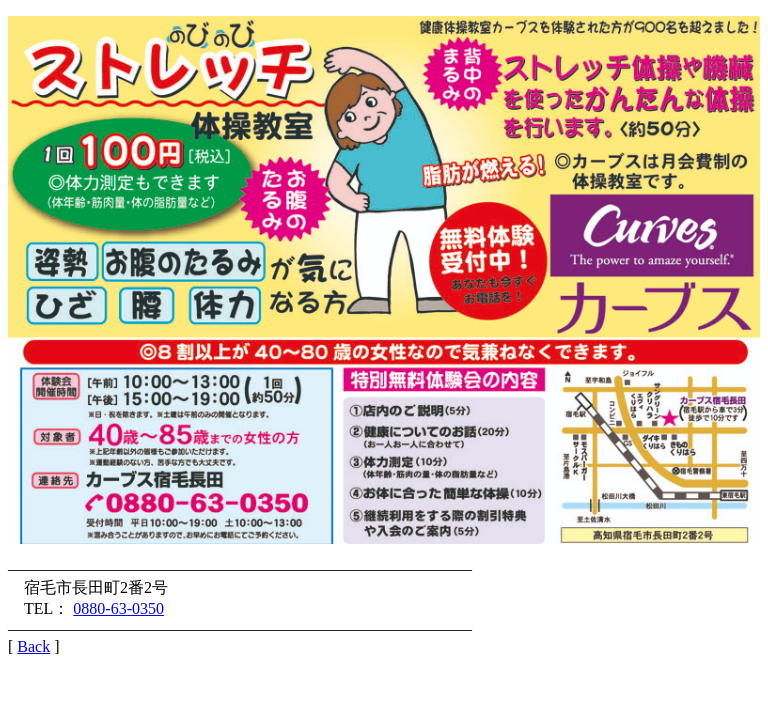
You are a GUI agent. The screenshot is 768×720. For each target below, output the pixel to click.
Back (33, 646)
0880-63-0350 (118, 608)
